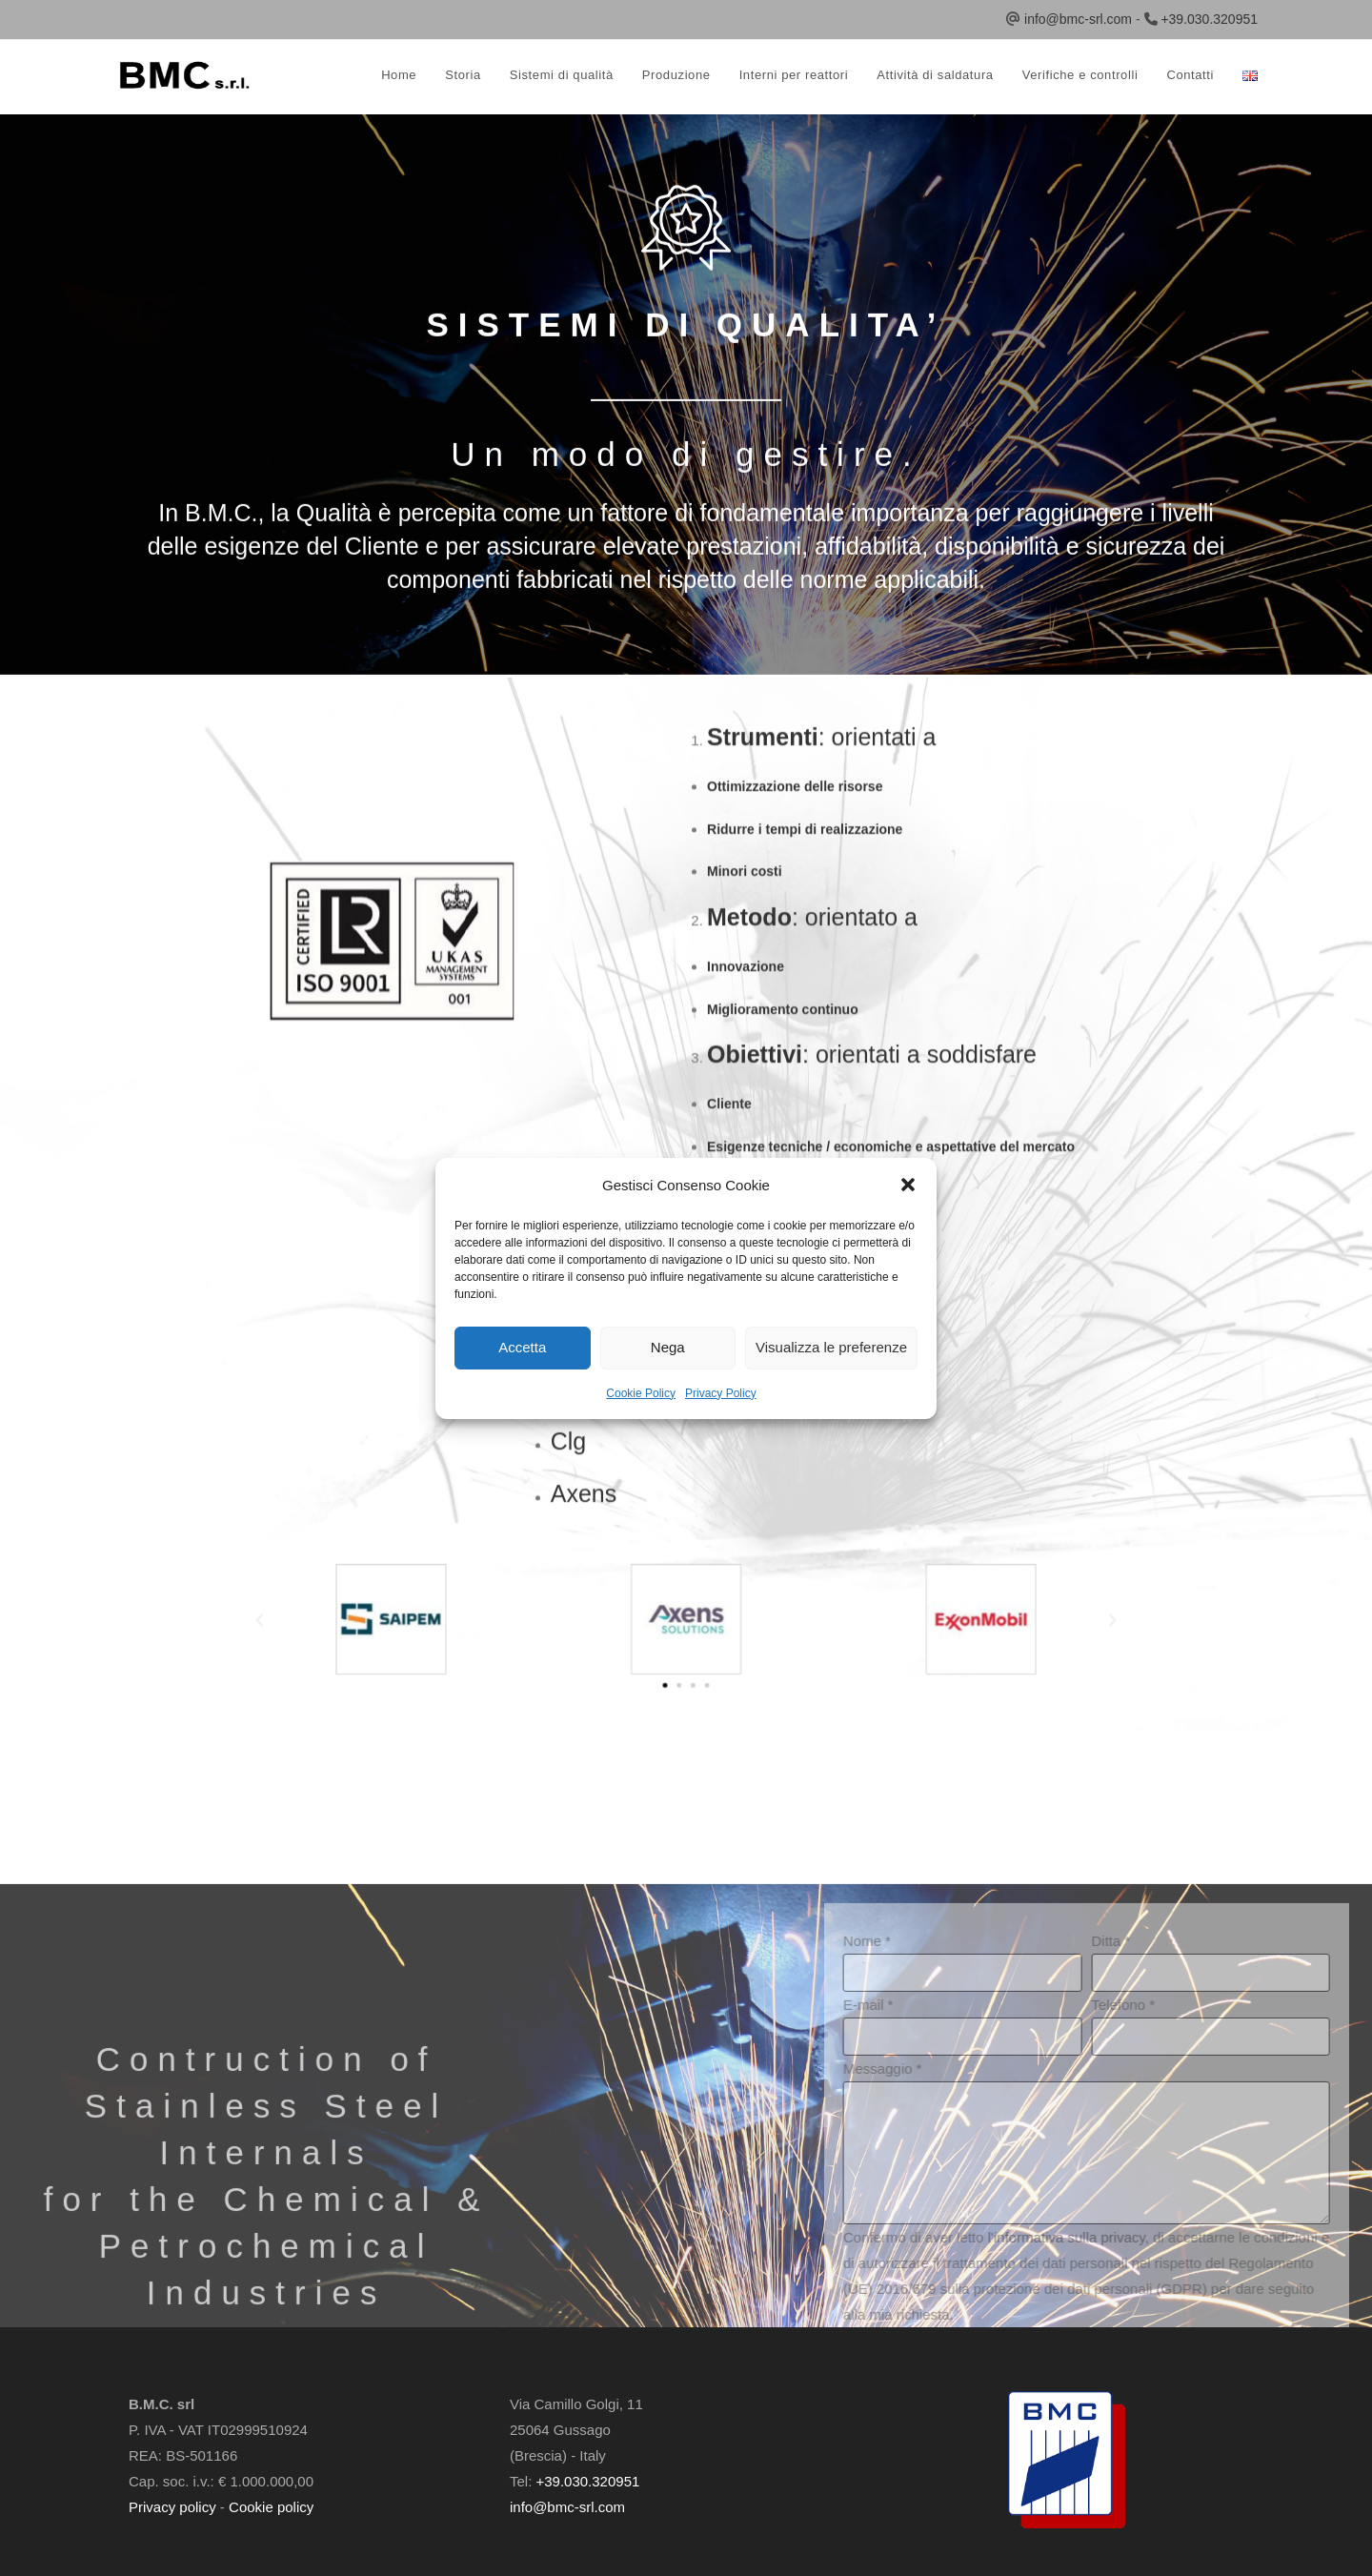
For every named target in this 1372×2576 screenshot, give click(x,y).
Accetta (522, 1347)
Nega (668, 1347)
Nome (1173, 2291)
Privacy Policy (721, 1393)
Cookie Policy (641, 1393)
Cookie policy (271, 2507)
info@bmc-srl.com (1078, 19)
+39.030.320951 (1209, 19)
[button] (908, 1184)
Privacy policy (172, 2507)
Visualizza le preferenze (831, 1347)
